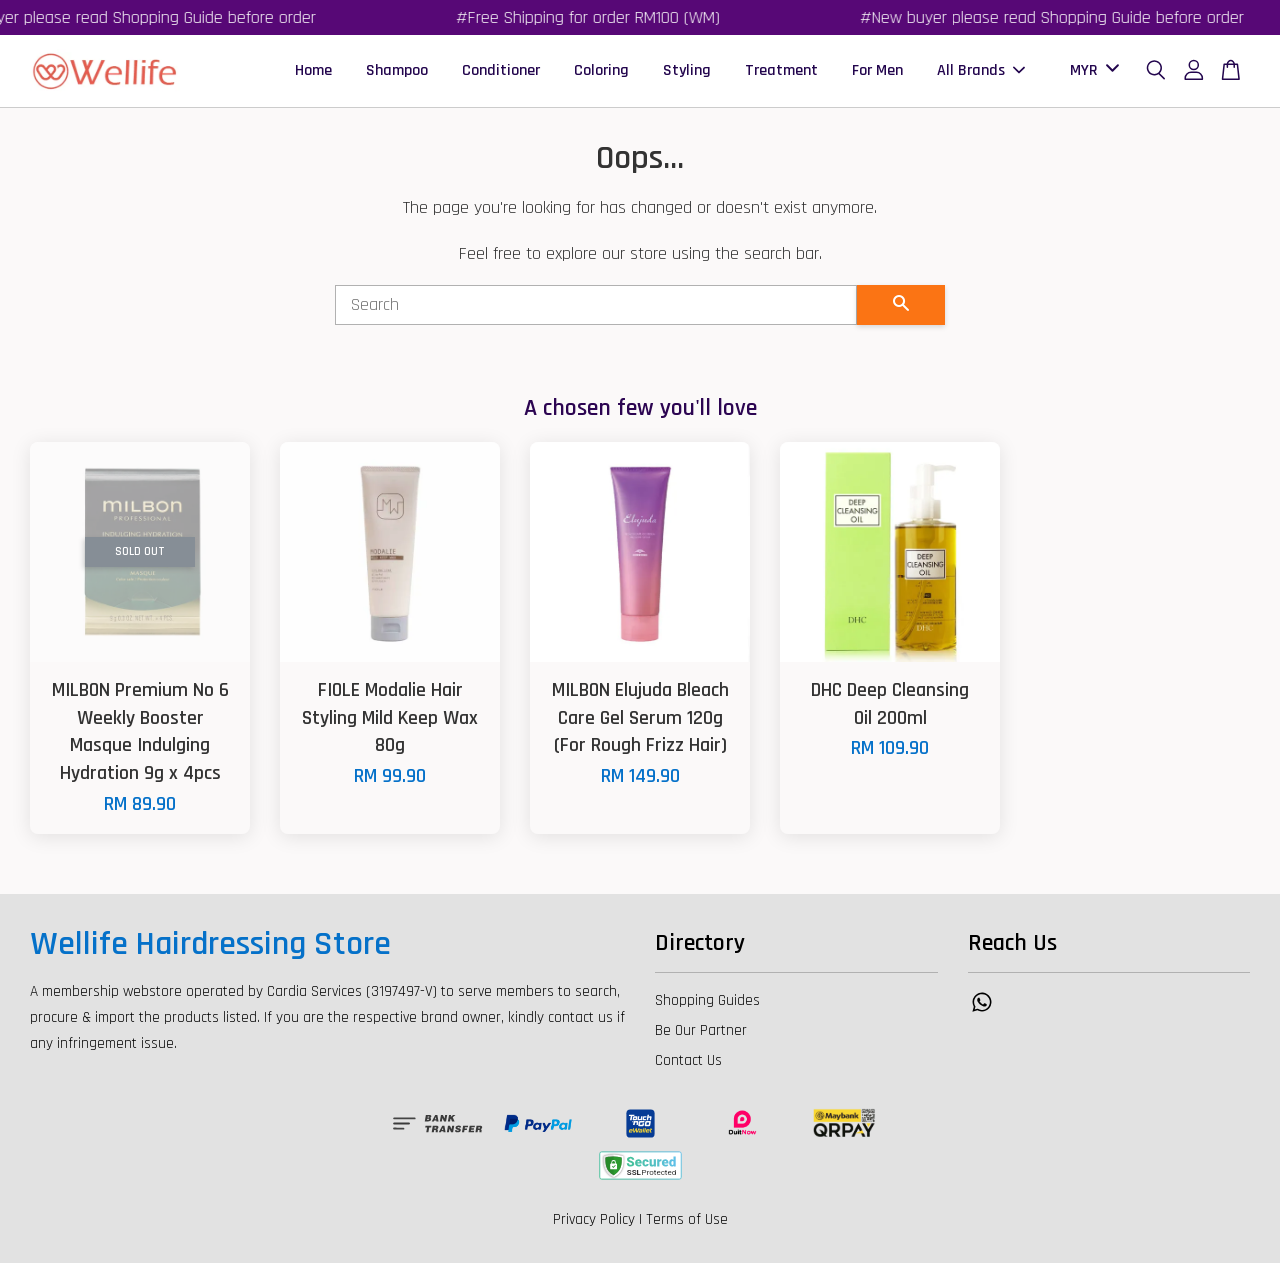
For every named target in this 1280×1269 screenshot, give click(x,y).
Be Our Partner (701, 1036)
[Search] (596, 311)
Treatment (781, 73)
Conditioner (501, 73)
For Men (877, 73)
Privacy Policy (594, 1225)
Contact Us (688, 1066)
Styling (687, 73)
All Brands (981, 73)
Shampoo (397, 73)
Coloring (601, 73)
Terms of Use (687, 1225)
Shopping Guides (707, 1006)
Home (313, 73)
